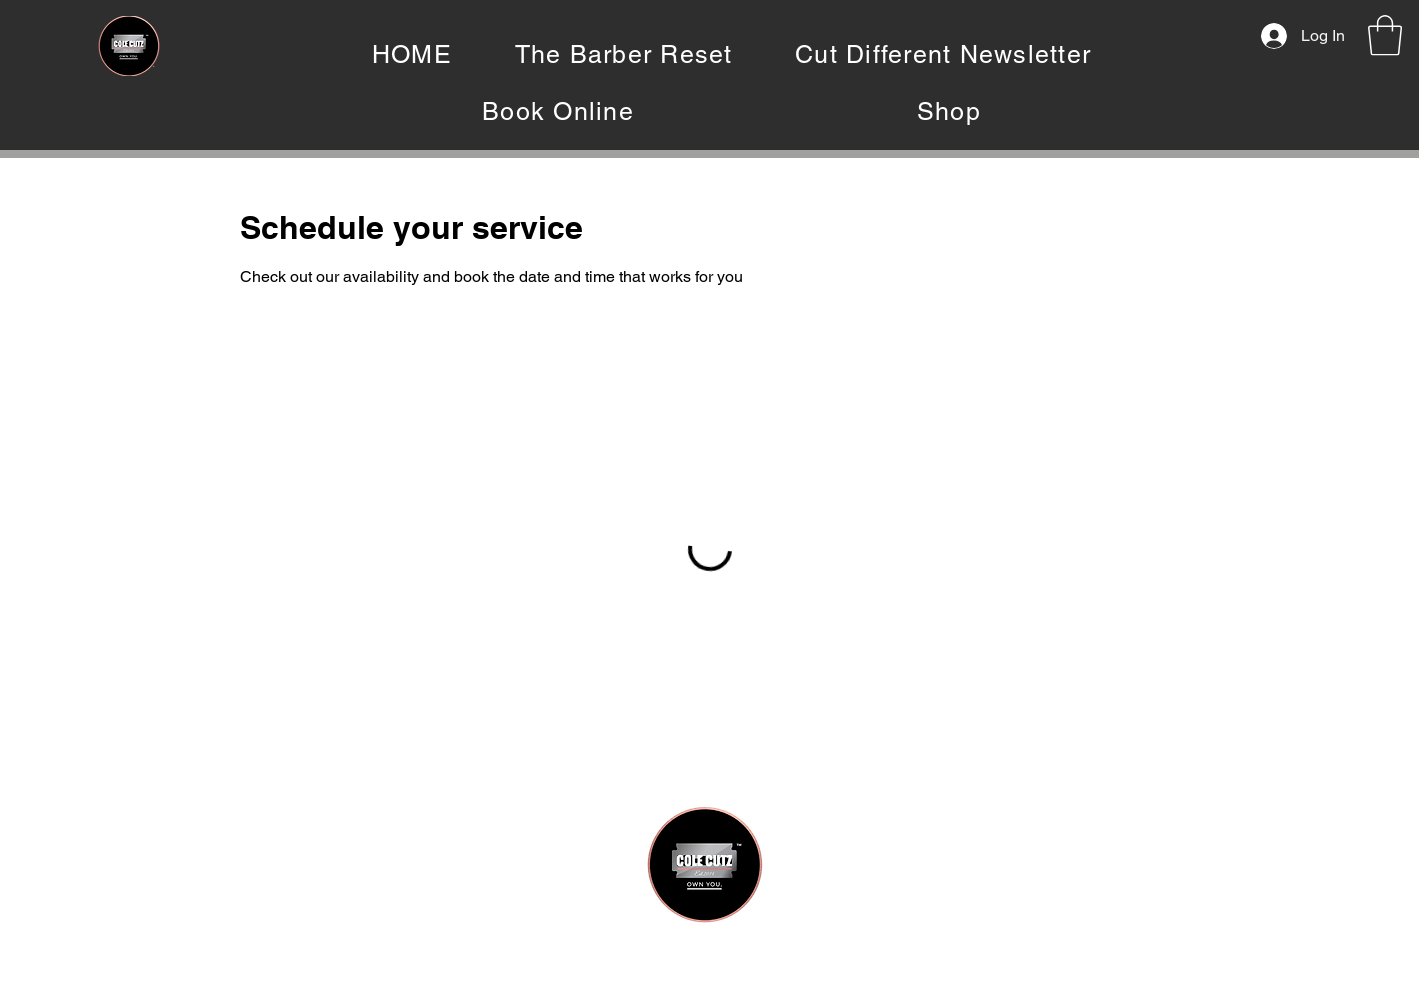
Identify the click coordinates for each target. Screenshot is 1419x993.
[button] (1385, 35)
